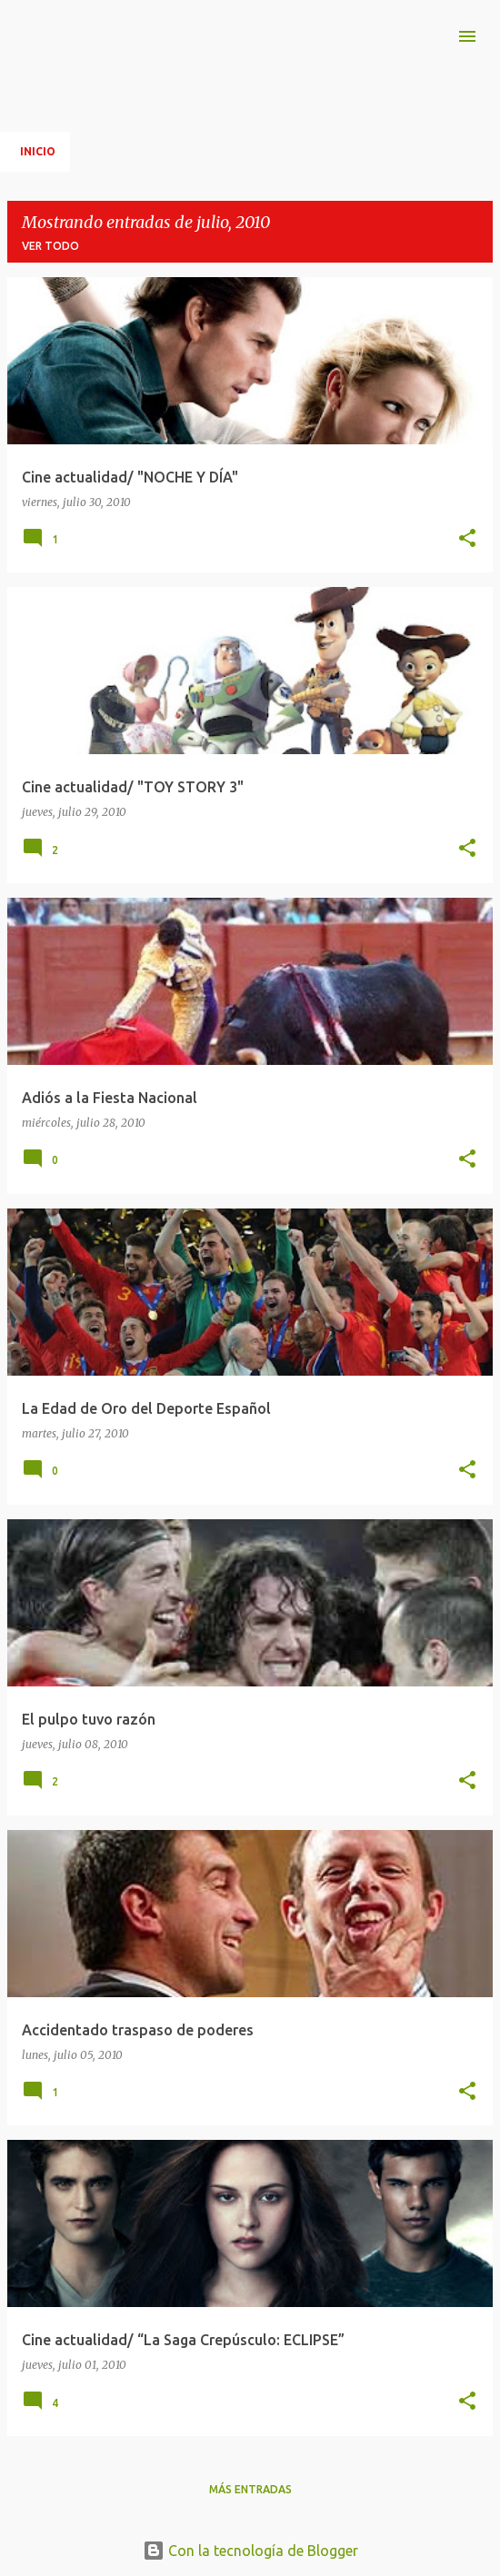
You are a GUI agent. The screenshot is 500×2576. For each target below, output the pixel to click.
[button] (467, 539)
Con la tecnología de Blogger (250, 2550)
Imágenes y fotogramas (147, 30)
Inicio (37, 151)
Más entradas (250, 2489)
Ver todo (50, 246)
